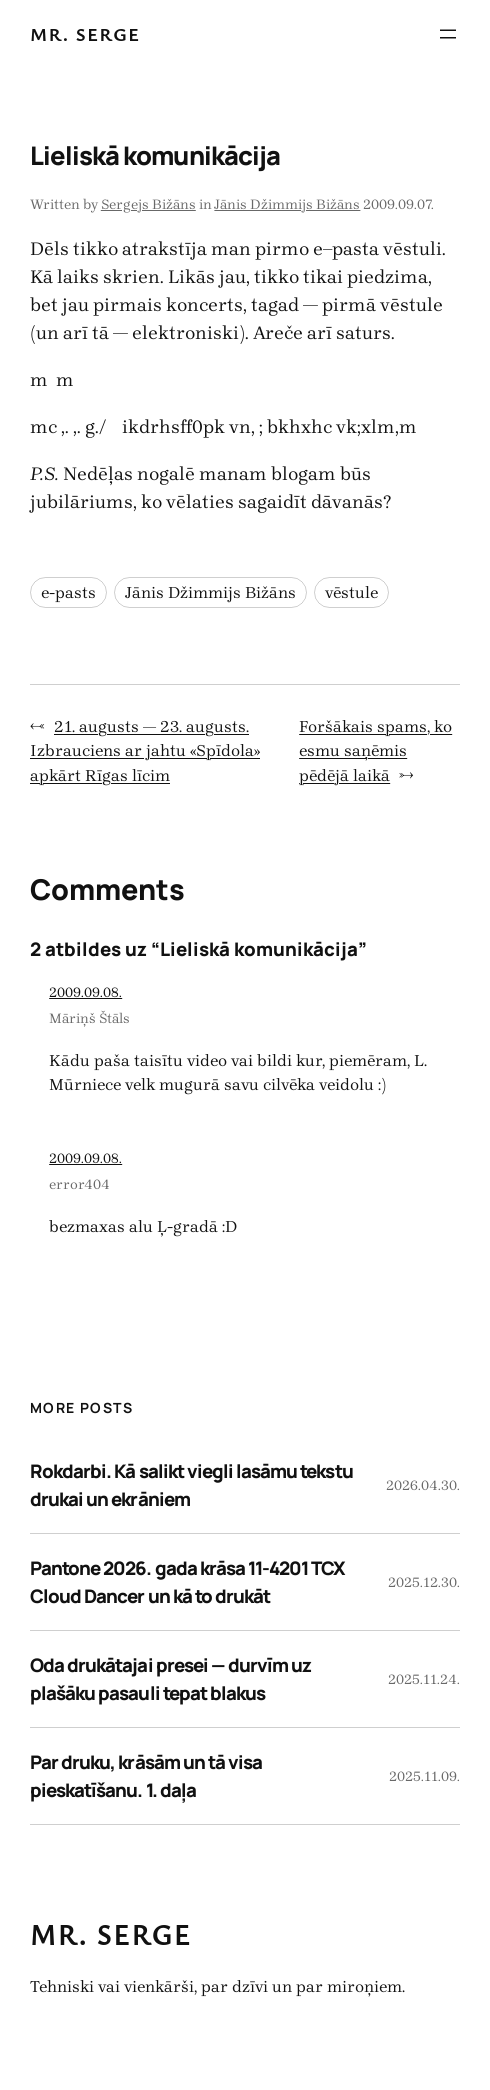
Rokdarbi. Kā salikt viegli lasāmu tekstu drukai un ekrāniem (191, 1485)
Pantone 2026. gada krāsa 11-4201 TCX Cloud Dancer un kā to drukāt (187, 1582)
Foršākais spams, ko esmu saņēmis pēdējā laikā (375, 751)
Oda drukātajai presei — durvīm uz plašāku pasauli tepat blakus (170, 1679)
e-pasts (68, 592)
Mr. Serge (85, 33)
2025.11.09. (424, 1776)
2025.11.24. (424, 1679)
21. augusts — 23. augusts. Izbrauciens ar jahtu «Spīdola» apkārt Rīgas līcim (145, 751)
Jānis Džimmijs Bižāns (287, 204)
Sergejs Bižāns (148, 204)
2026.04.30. (423, 1485)
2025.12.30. (424, 1582)
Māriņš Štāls (89, 1018)
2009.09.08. (85, 992)
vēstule (351, 592)
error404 (79, 1184)
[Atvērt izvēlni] (448, 34)
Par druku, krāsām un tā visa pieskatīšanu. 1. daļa (146, 1776)
